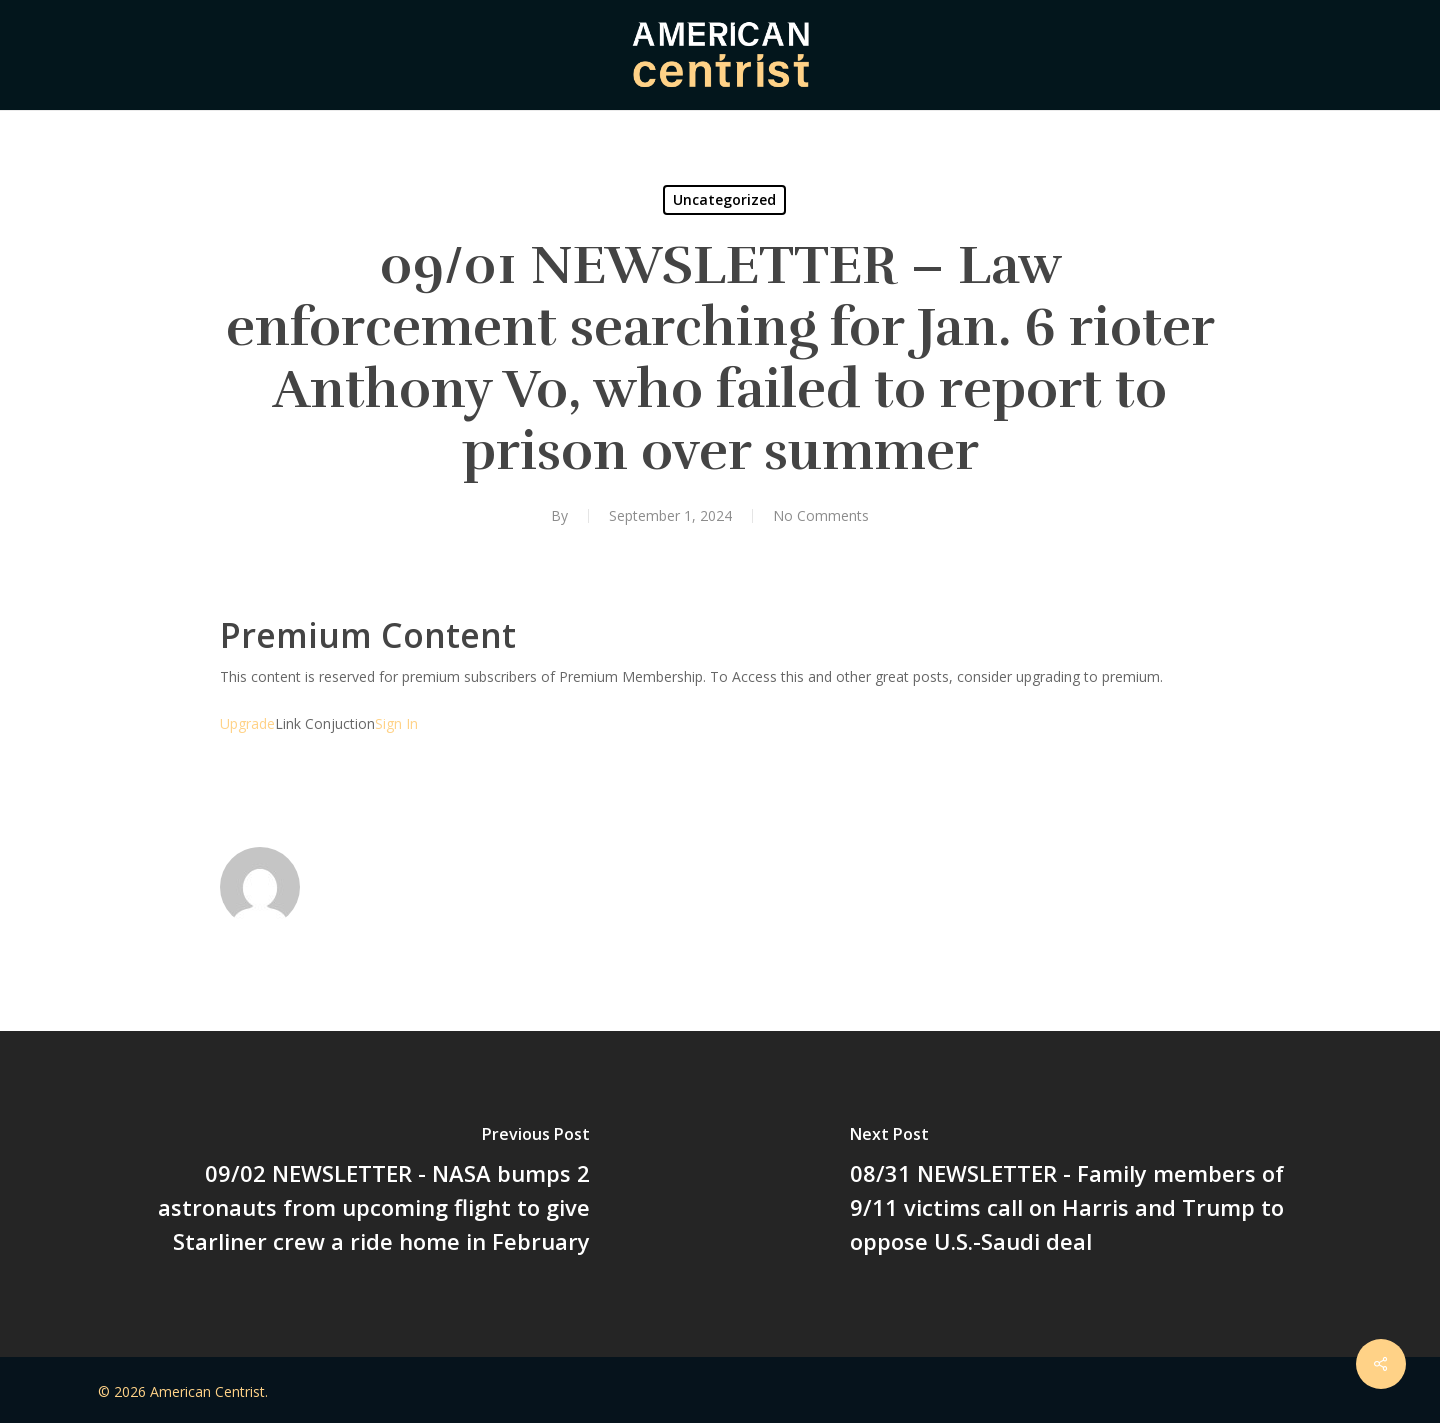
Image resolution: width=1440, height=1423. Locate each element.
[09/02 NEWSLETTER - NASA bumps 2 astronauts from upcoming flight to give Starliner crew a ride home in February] (360, 1194)
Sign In (396, 723)
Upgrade (247, 723)
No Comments (821, 515)
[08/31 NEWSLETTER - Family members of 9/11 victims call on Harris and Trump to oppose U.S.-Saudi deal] (1080, 1194)
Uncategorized (724, 199)
